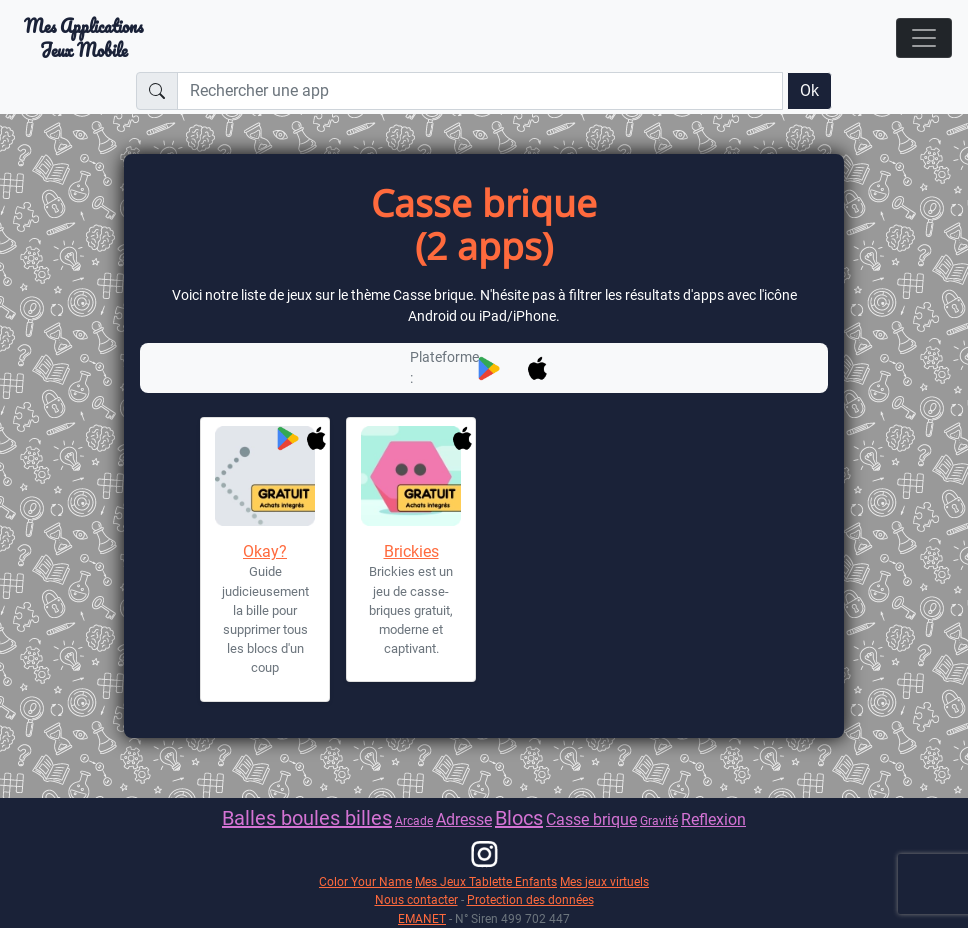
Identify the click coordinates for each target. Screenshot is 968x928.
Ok (809, 90)
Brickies (411, 551)
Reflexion (713, 819)
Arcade (414, 820)
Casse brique (591, 819)
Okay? (265, 551)
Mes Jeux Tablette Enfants (486, 881)
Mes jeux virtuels (604, 881)
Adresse (464, 819)
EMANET (422, 918)
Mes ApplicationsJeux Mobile (83, 38)
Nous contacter (416, 899)
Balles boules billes (307, 818)
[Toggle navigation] (924, 38)
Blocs (519, 818)
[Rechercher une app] (480, 91)
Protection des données (530, 899)
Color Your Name (365, 881)
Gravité (659, 820)
